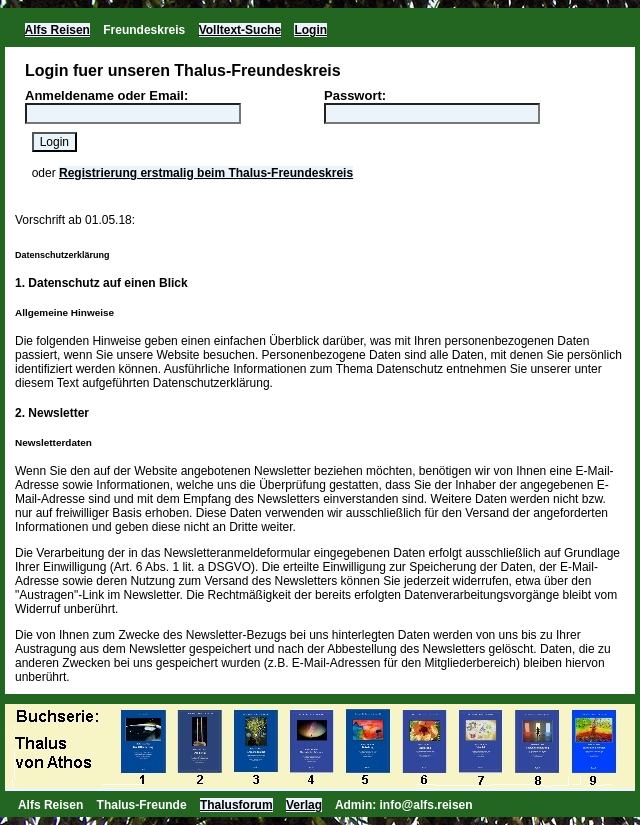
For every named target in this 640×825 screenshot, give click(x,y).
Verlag (304, 805)
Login (310, 30)
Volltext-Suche (240, 30)
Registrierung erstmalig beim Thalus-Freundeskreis (206, 173)
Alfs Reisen (57, 30)
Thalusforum (236, 805)
